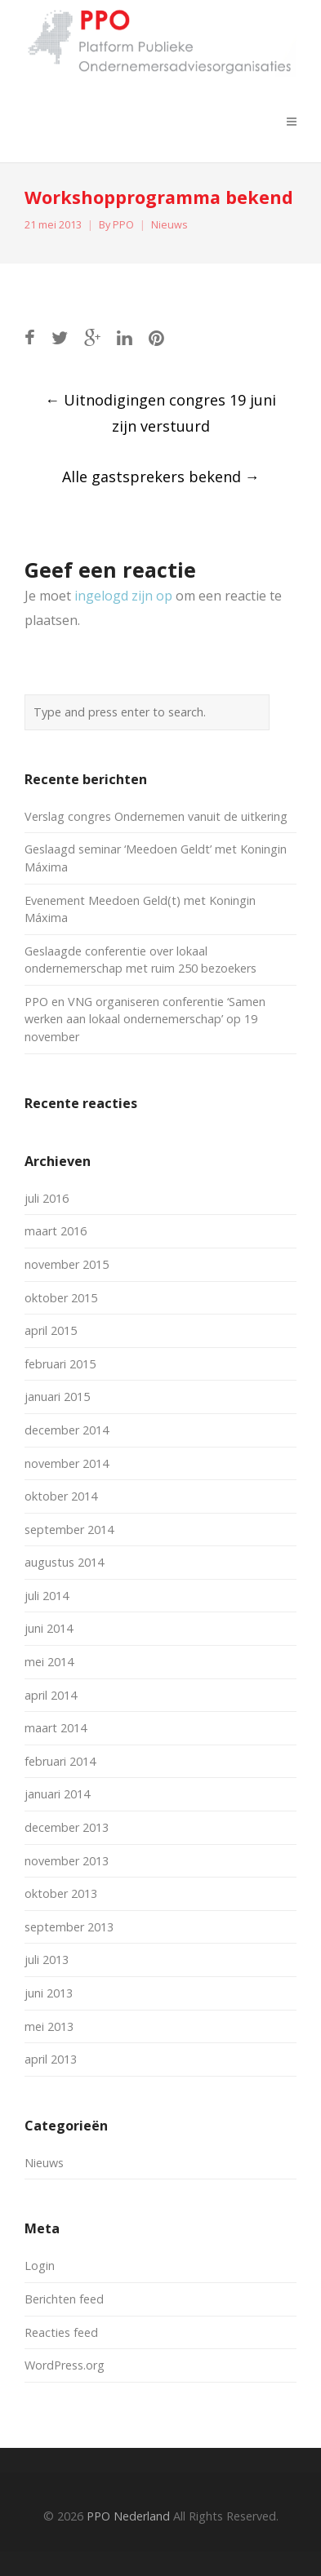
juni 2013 (49, 1993)
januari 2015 (57, 1396)
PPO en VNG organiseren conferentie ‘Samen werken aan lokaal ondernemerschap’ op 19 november (145, 1019)
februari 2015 (60, 1364)
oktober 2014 (61, 1496)
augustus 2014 (64, 1562)
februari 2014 (60, 1761)
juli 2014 (47, 1595)
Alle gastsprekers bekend (161, 476)
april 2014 (51, 1695)
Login (40, 2265)
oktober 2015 (61, 1298)
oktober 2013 (61, 1893)
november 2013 (67, 1861)
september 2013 (69, 1927)
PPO (123, 225)
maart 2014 (56, 1728)
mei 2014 (49, 1661)
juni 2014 (49, 1628)
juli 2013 (47, 1959)
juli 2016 (47, 1198)
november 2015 (67, 1264)
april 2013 (51, 2059)
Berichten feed (64, 2299)
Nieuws (169, 225)
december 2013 (67, 1827)
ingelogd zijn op (123, 596)
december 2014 (67, 1430)
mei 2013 (49, 2026)
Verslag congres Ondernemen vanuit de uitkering (156, 816)
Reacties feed (61, 2332)
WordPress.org (65, 2365)
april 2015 (51, 1330)
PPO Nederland (128, 2516)
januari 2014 (57, 1794)
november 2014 (67, 1463)
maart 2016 (56, 1231)
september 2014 (69, 1529)
